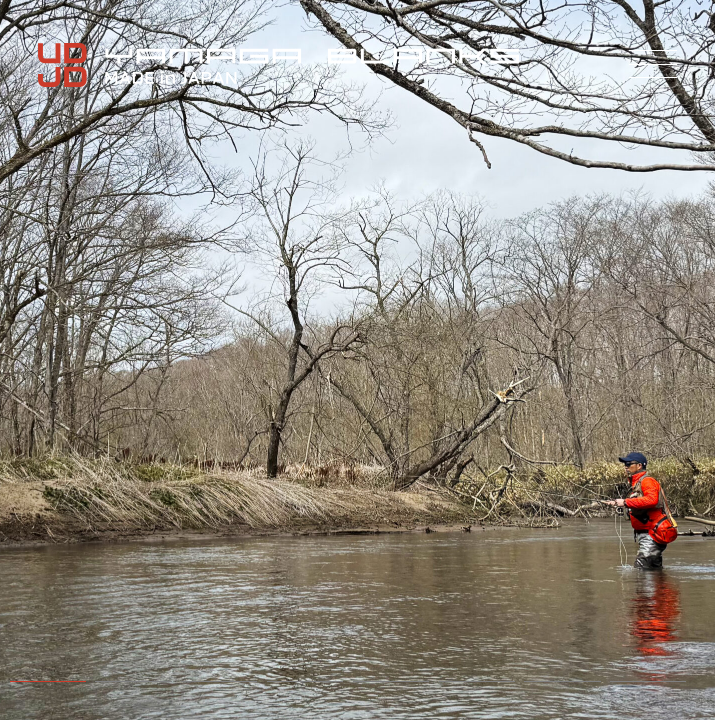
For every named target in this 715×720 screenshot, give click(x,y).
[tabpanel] (357, 360)
